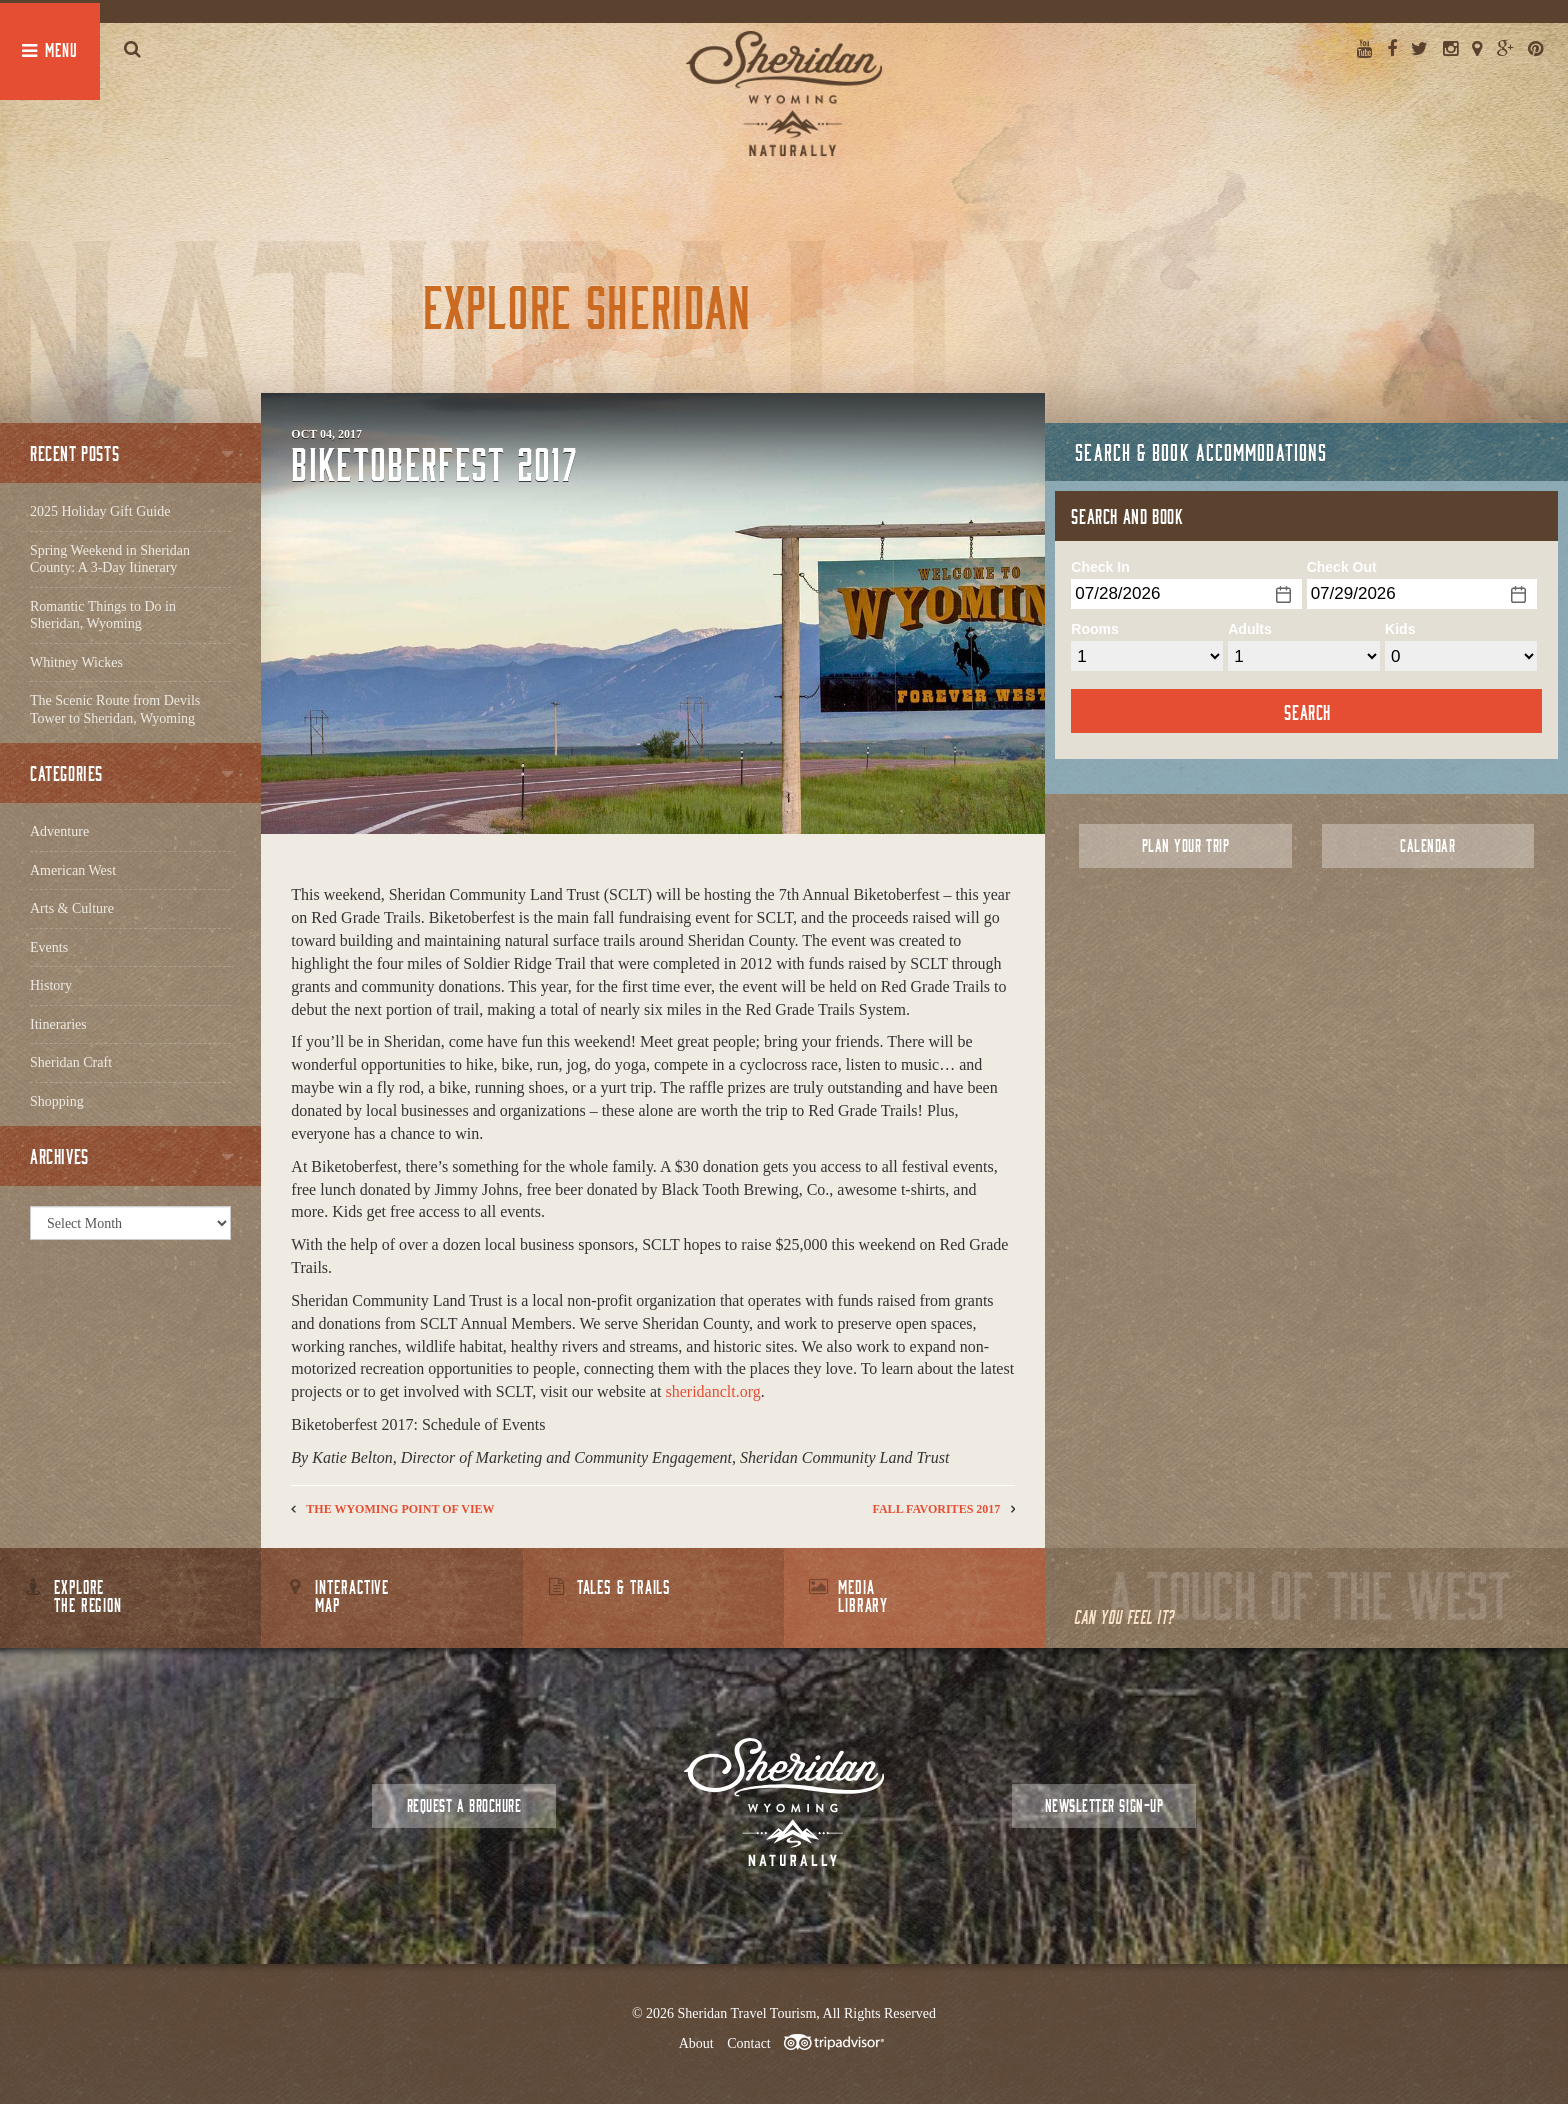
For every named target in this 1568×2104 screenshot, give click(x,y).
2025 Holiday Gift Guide (100, 511)
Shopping (57, 1101)
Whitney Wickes (76, 662)
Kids (1400, 629)
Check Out (1342, 567)
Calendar (1427, 845)
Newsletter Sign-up (1104, 1805)
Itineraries (58, 1024)
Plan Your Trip (1185, 845)
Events (49, 947)
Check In (1100, 567)
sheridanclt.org (713, 1391)
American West (73, 870)
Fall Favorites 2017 (937, 1509)
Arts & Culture (72, 908)
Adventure (59, 831)
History (51, 985)
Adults (1250, 629)
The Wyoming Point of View (400, 1509)
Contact (749, 2043)
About (696, 2043)
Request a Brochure (464, 1805)
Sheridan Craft (71, 1062)
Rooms (1094, 629)
